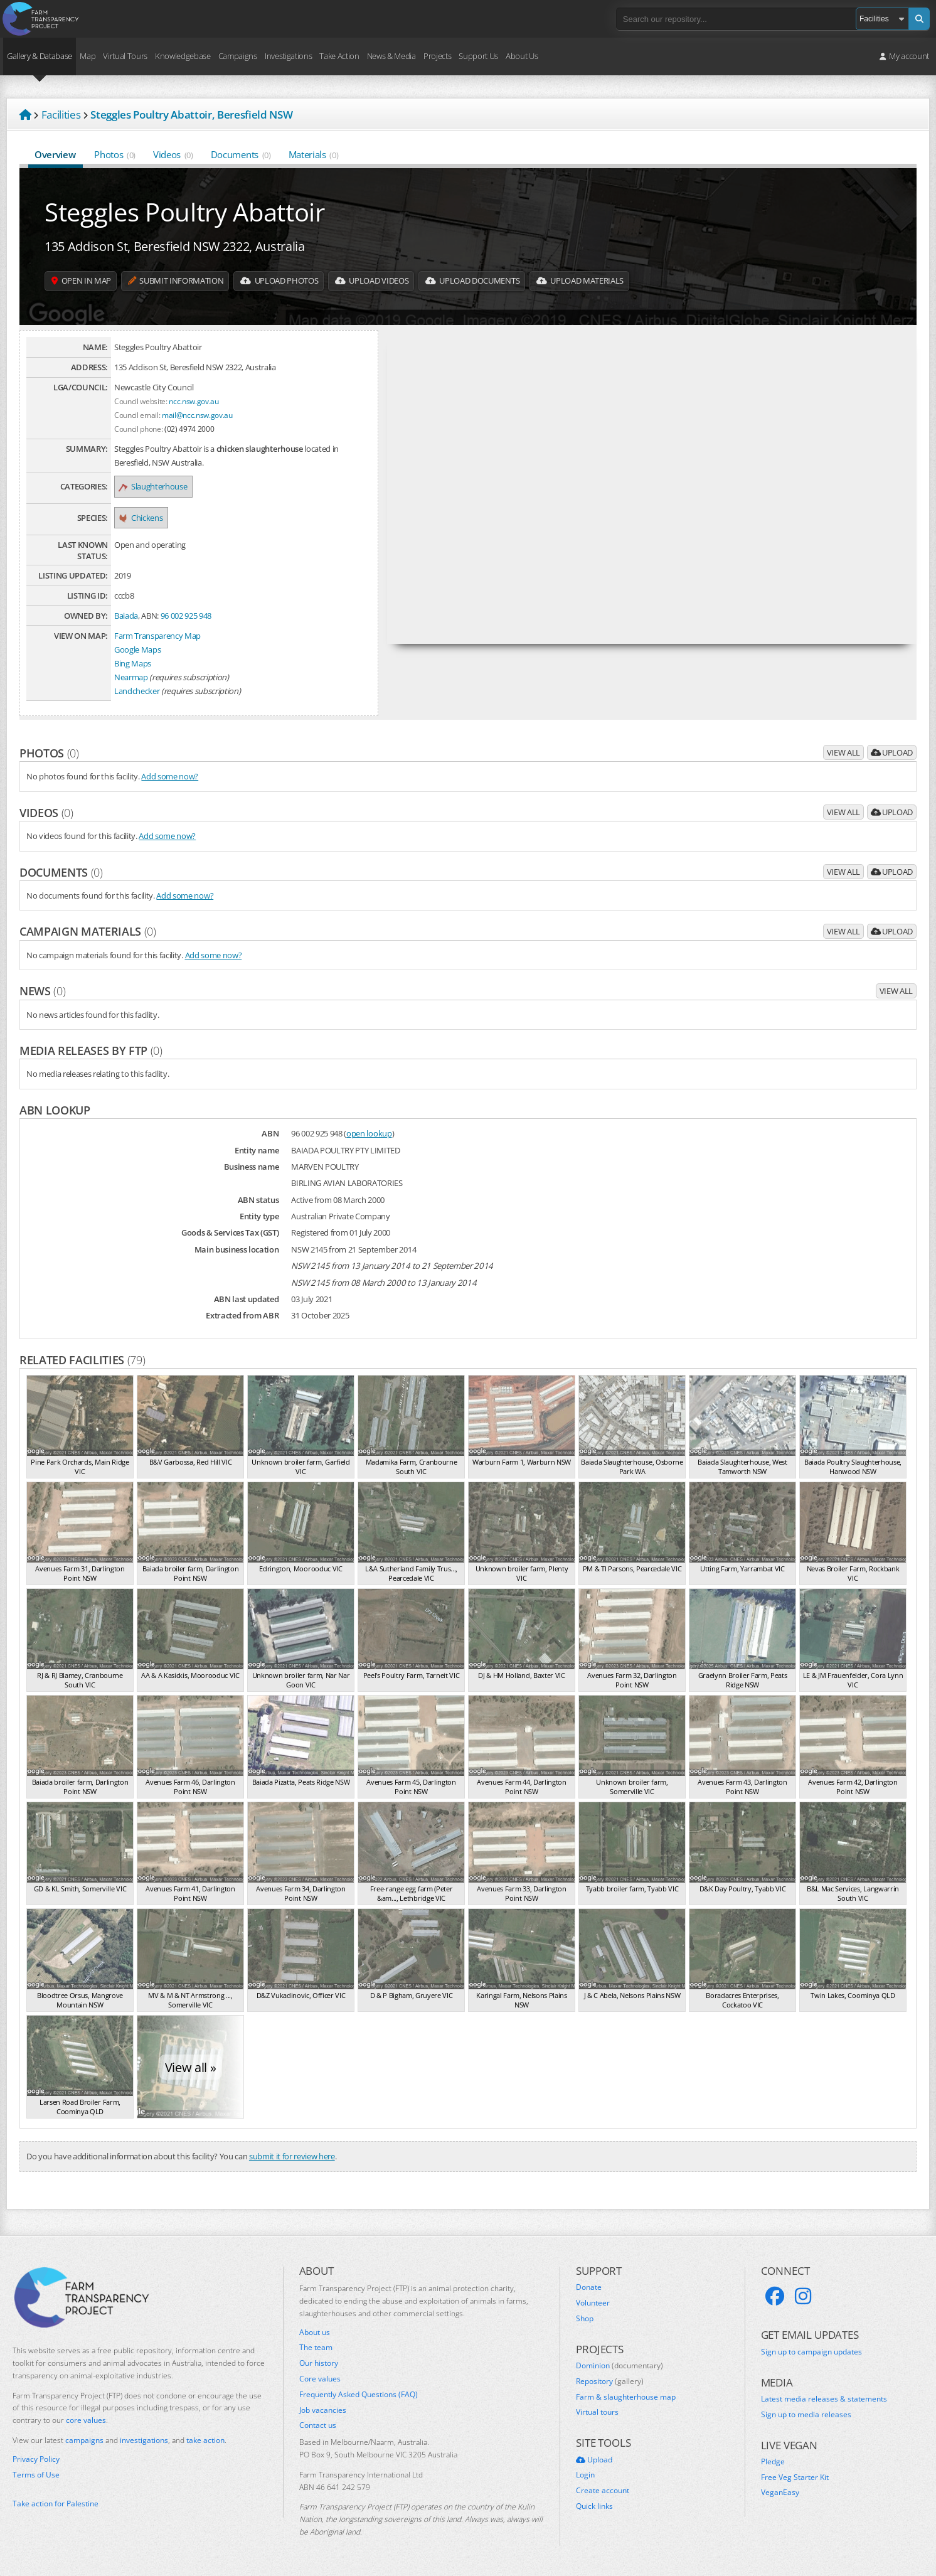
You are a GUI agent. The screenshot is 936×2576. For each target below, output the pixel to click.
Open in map (85, 281)
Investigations (288, 55)
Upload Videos (401, 281)
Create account (602, 2491)
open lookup (368, 1133)
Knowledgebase (183, 55)
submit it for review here (292, 2156)
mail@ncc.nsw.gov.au (197, 415)
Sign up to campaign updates (811, 2352)
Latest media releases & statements (824, 2399)
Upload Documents (511, 281)
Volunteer (593, 2303)
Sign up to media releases (806, 2415)
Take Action (339, 55)
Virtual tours (597, 2412)
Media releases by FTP (90, 1050)
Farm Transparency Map (157, 635)
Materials (314, 154)
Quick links (594, 2506)
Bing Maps (132, 663)
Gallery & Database (39, 55)
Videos (173, 154)
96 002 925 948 (186, 615)
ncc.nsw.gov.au (193, 401)
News (42, 990)
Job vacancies (322, 2410)
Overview (56, 154)
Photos (115, 154)
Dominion (619, 2366)
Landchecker (136, 691)
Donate (589, 2287)
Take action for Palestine (55, 2503)
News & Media (391, 55)
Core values (320, 2379)
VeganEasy (780, 2493)
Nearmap (131, 677)
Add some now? (169, 776)
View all (843, 752)
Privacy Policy (36, 2459)
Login (585, 2475)
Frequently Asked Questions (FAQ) (358, 2395)
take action (205, 2440)
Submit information (188, 281)
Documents (241, 154)
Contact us (317, 2425)
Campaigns (237, 55)
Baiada (126, 615)
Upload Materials (628, 281)
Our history (318, 2363)
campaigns (84, 2440)
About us (314, 2332)
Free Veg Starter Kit (795, 2477)
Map (87, 55)
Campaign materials (87, 931)
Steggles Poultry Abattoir (185, 212)
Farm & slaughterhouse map (626, 2397)
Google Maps (137, 649)
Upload (892, 752)
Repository (610, 2381)
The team (315, 2348)
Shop (584, 2319)
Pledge (773, 2462)
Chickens (141, 517)
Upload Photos (300, 281)
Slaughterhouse (153, 486)
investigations (144, 2440)
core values (86, 2420)
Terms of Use (36, 2475)
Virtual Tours (125, 55)
